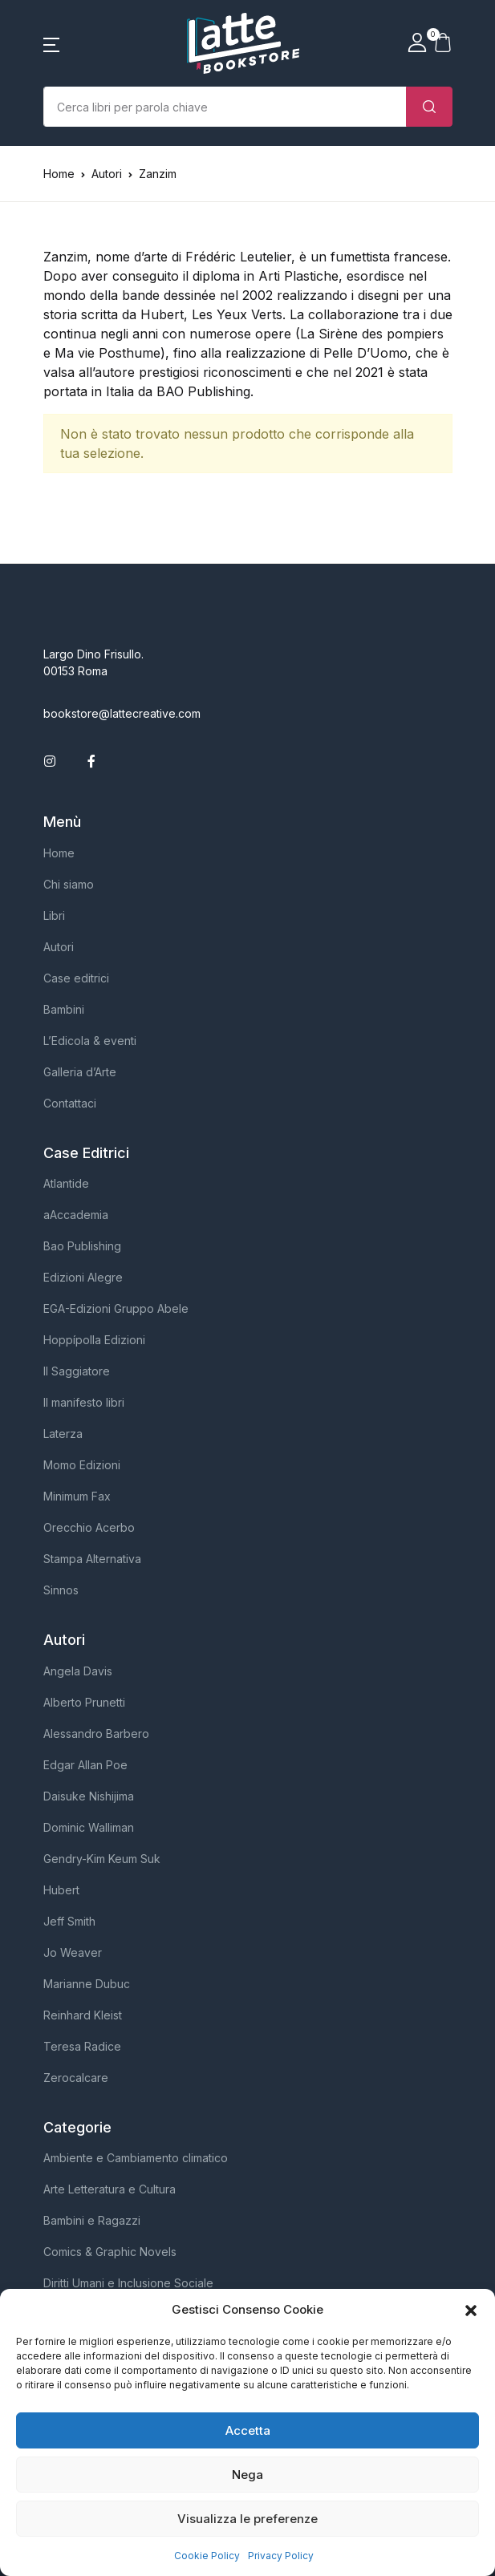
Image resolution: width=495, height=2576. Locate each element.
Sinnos (61, 1590)
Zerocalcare (75, 2077)
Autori (58, 947)
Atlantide (66, 1183)
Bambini (63, 1009)
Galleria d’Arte (79, 1072)
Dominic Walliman (88, 1827)
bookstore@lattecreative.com (122, 713)
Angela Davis (77, 1671)
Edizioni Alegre (83, 1277)
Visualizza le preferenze (247, 2518)
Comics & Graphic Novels (109, 2251)
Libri (54, 915)
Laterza (63, 1433)
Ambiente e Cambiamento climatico (135, 2158)
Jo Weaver (72, 1952)
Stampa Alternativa (92, 1558)
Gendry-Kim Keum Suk (101, 1858)
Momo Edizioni (81, 1465)
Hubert (61, 1890)
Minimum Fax (77, 1496)
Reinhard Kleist (82, 2015)
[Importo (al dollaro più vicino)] (225, 107)
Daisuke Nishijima (88, 1796)
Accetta (247, 2430)
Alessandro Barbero (96, 1733)
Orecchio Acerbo (89, 1527)
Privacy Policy (281, 2556)
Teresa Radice (82, 2046)
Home (59, 173)
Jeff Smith (69, 1921)
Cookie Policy (207, 2556)
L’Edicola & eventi (89, 1040)
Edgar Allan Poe (85, 1765)
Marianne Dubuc (86, 1984)
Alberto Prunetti (84, 1702)
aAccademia (75, 1214)
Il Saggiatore (76, 1371)
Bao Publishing (82, 1246)
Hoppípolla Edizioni (94, 1340)
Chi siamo (68, 884)
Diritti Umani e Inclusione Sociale (128, 2283)
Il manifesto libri (83, 1402)
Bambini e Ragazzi (91, 2220)
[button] (471, 2310)
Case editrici (76, 978)
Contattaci (69, 1103)
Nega (247, 2474)
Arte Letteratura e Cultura (109, 2189)
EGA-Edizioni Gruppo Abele (116, 1308)
